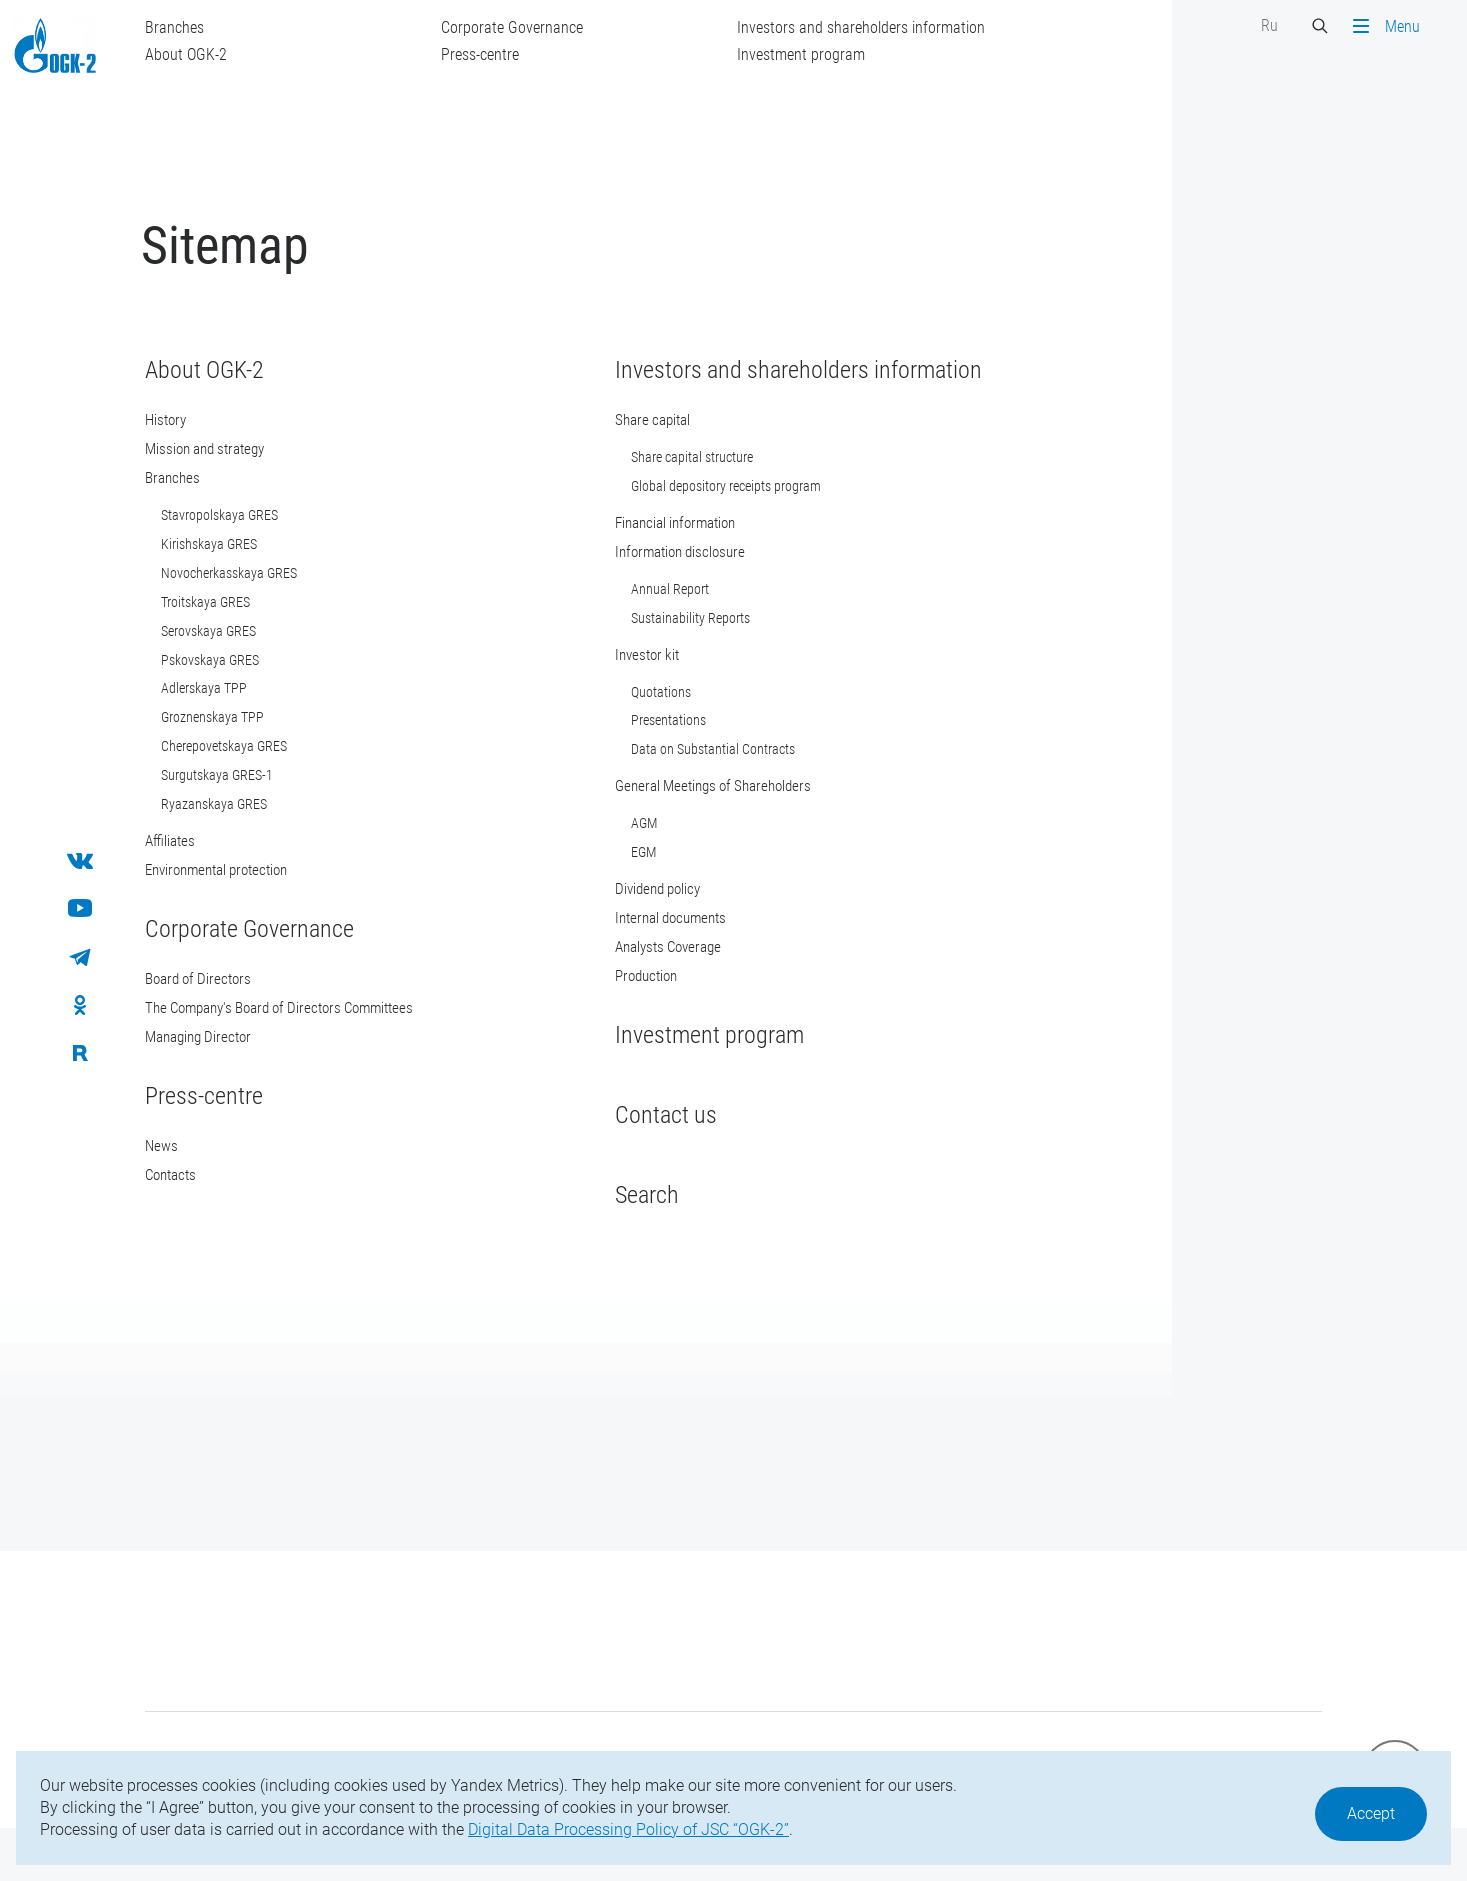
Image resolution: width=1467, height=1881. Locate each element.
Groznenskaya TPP (231, 751)
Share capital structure (673, 481)
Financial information (662, 548)
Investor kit (631, 684)
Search (628, 1236)
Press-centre (499, 54)
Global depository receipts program (707, 511)
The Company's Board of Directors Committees (311, 1048)
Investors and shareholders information (880, 27)
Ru (1250, 25)
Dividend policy (642, 926)
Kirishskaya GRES (228, 571)
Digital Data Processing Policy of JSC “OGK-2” (628, 1829)
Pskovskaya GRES (229, 691)
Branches (193, 27)
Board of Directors (221, 1018)
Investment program (820, 54)
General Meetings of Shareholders (702, 820)
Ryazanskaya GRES (233, 841)
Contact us (647, 1156)
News (181, 1188)
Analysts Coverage (654, 986)
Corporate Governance (531, 27)
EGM (624, 889)
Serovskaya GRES (227, 661)
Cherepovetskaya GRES (243, 781)
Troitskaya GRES (224, 631)
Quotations (642, 723)
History (186, 442)
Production (630, 1016)
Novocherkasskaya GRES (248, 601)
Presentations (649, 753)
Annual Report (651, 617)
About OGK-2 (205, 54)
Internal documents (657, 956)
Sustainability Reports (671, 647)
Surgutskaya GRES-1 (236, 811)
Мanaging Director (222, 1078)
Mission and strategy (230, 472)
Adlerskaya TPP (223, 721)
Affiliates (191, 878)
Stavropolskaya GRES (238, 541)
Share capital (637, 442)
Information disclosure (666, 578)
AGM (625, 859)
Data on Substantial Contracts (694, 783)
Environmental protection (243, 908)
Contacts (192, 1218)
